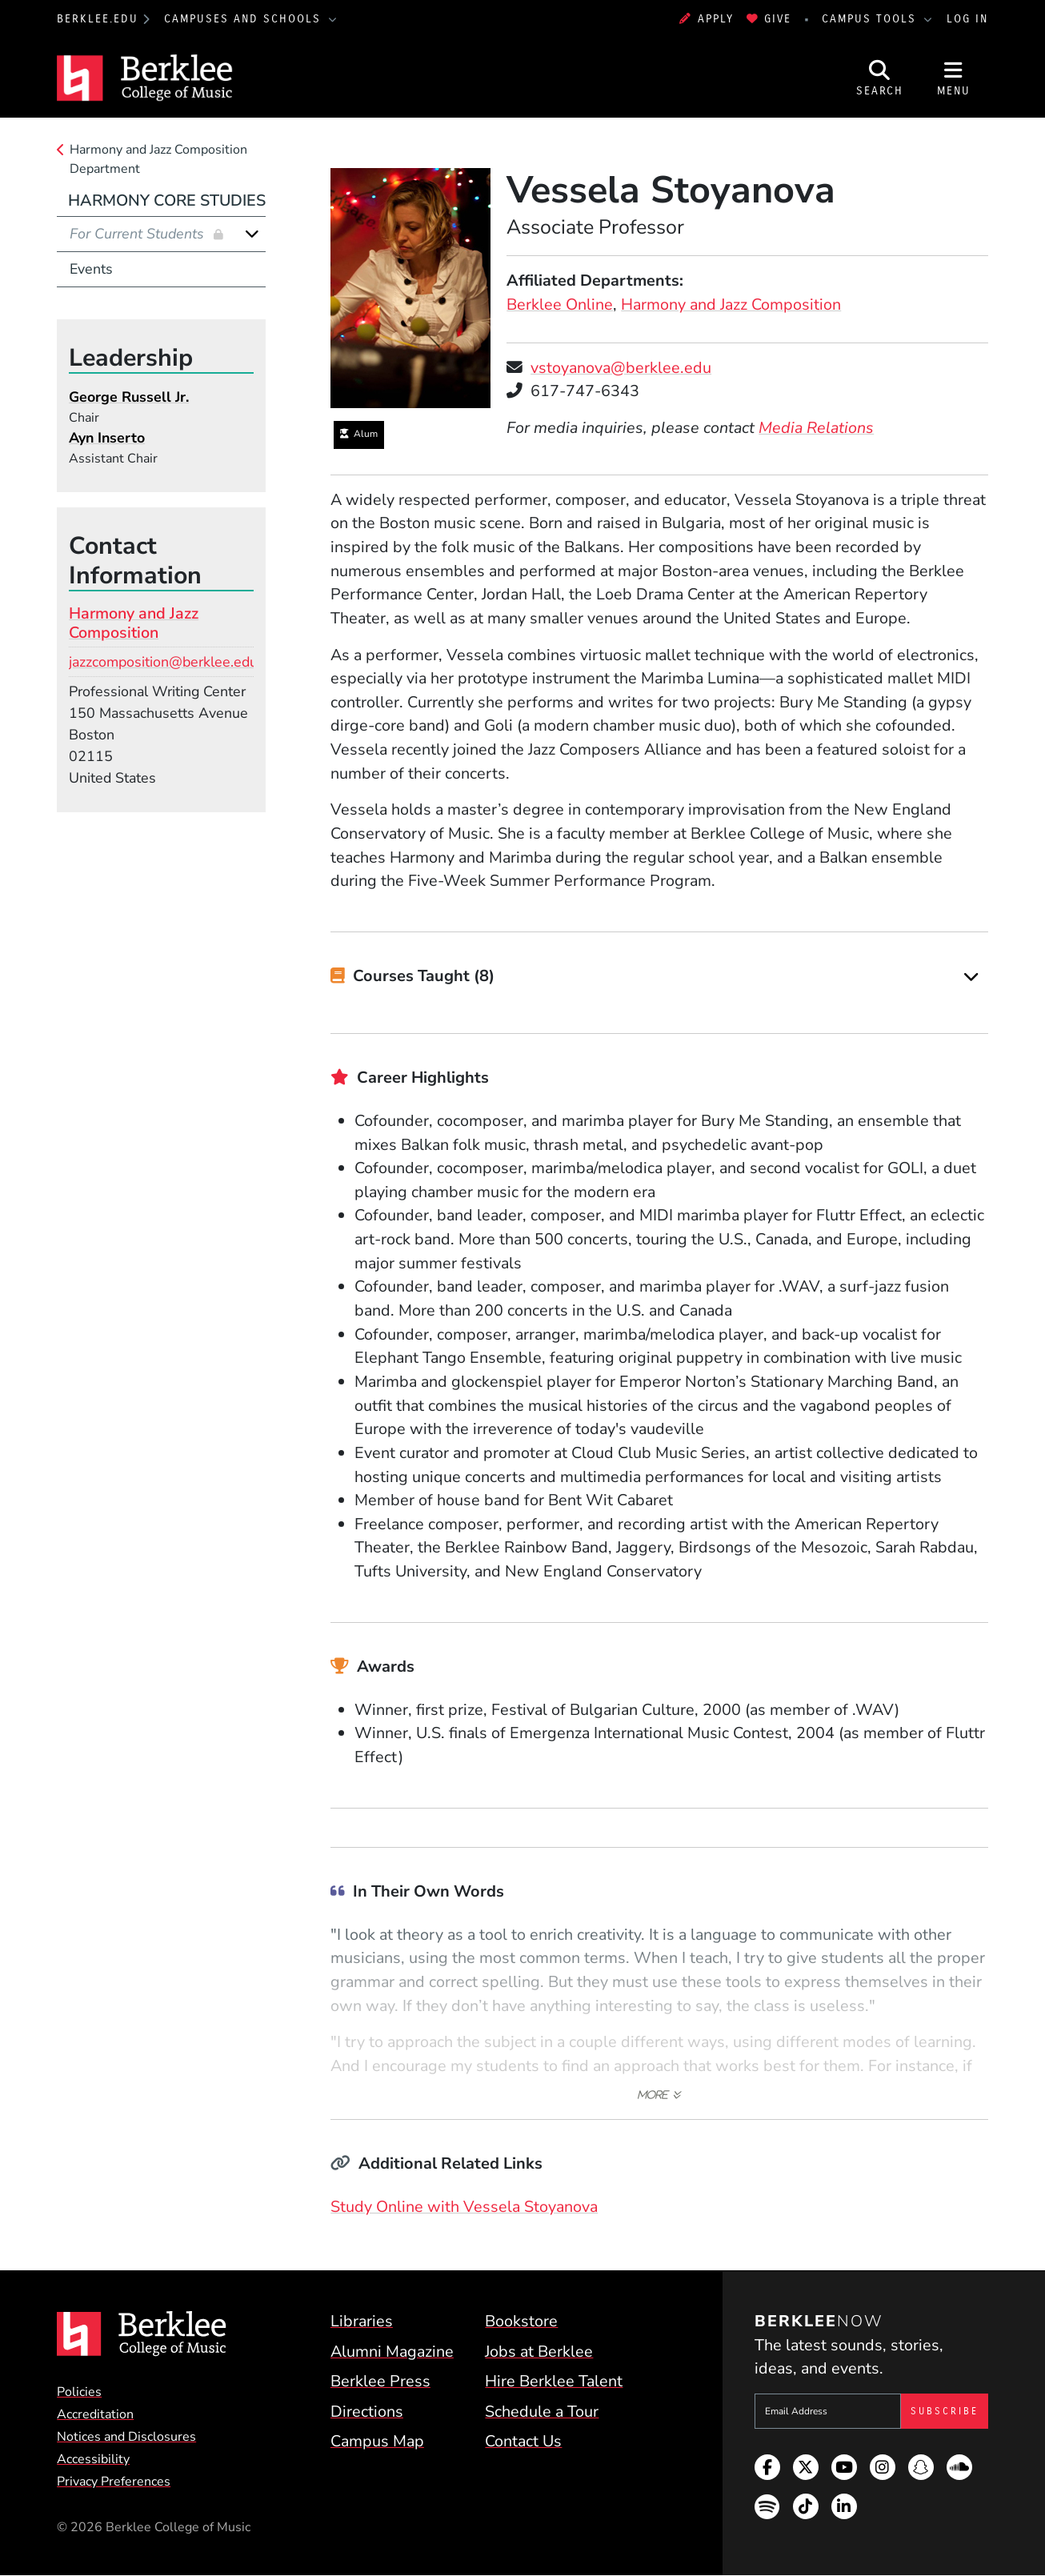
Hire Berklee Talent (554, 2381)
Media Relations (816, 428)
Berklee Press (380, 2381)
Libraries (361, 2321)
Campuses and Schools (245, 19)
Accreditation (95, 2414)
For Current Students (139, 233)
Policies (79, 2392)
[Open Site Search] (880, 78)
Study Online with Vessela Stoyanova (464, 2206)
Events (91, 268)
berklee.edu (97, 19)
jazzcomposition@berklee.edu (163, 661)
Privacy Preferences (113, 2481)
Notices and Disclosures (126, 2437)
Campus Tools (871, 19)
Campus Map (377, 2441)
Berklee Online (559, 304)
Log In (967, 19)
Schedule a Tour (542, 2411)
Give (769, 19)
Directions (366, 2411)
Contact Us (523, 2441)
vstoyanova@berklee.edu (621, 368)
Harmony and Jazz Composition (731, 304)
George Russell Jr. (129, 397)
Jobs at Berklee (539, 2351)
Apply (706, 19)
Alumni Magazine (392, 2351)
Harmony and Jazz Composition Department (158, 159)
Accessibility (93, 2459)
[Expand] (971, 976)
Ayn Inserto (107, 437)
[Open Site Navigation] (953, 78)
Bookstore (521, 2321)
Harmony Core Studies (167, 200)
